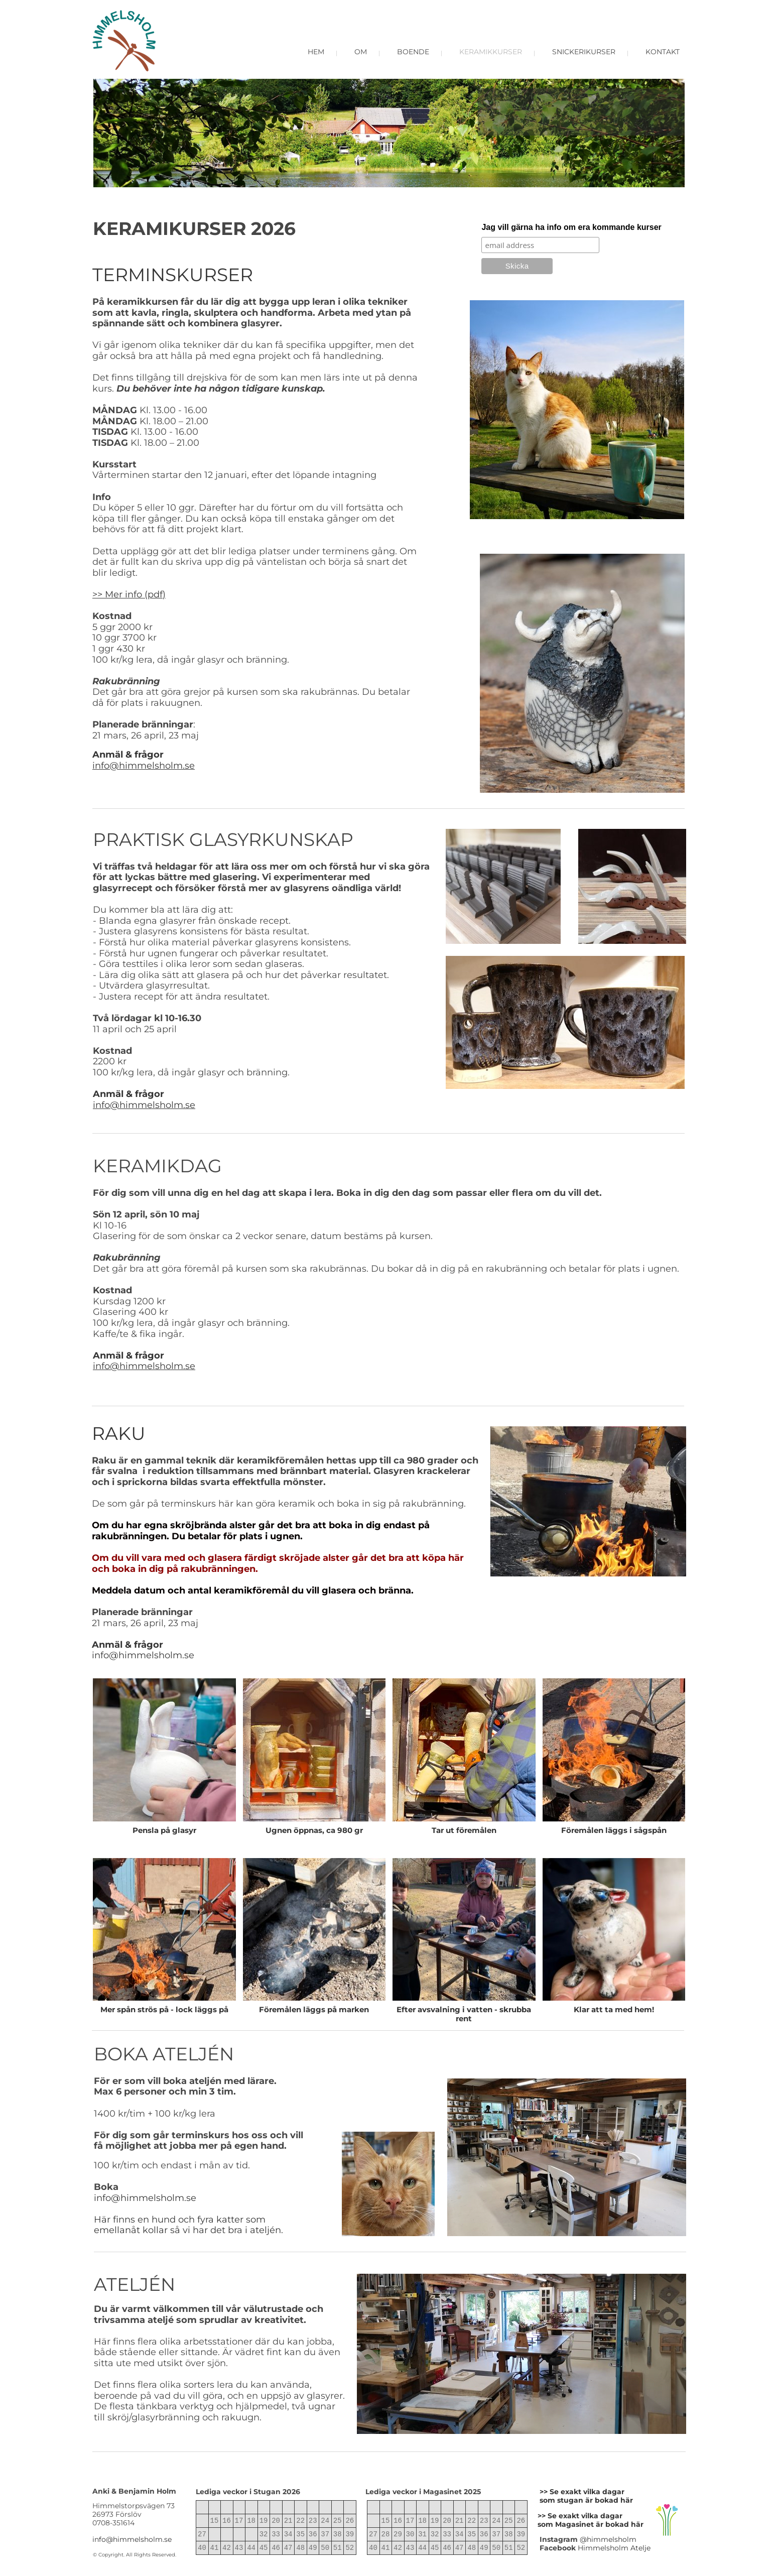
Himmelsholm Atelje (614, 2547)
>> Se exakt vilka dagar (580, 2515)
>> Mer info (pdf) (129, 594)
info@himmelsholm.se (143, 765)
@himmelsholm (608, 2539)
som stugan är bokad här (586, 2500)
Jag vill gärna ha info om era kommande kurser (571, 227)
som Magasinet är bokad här (590, 2524)
